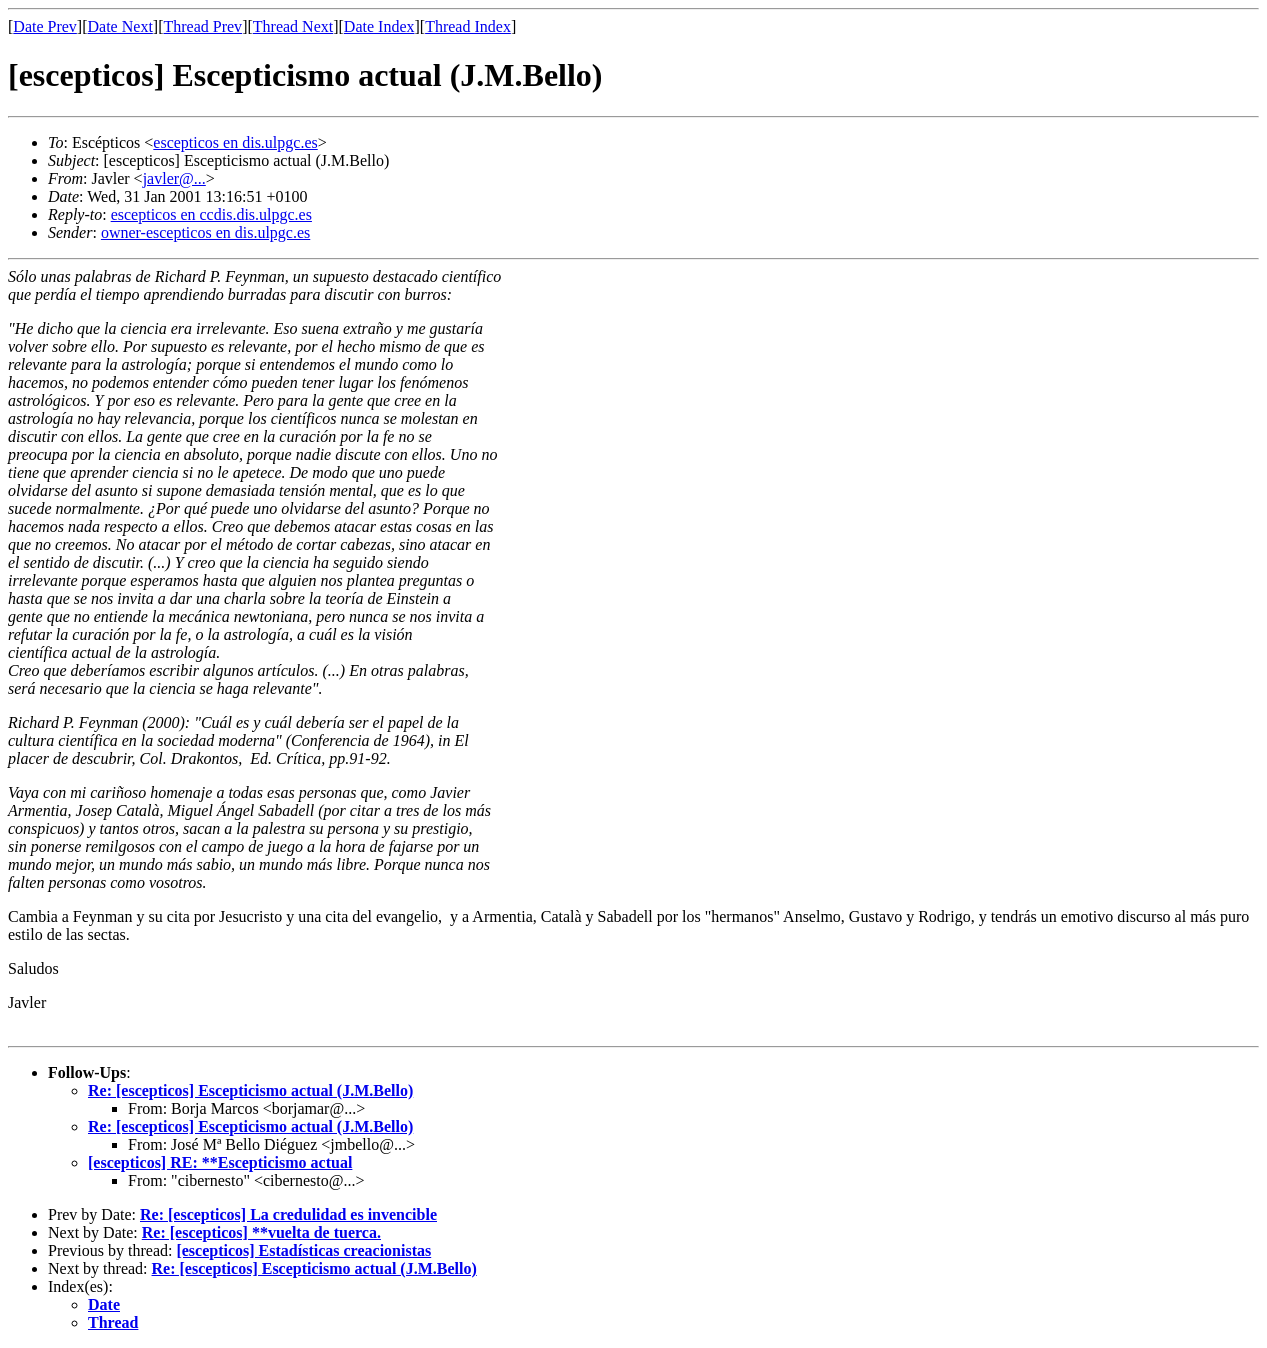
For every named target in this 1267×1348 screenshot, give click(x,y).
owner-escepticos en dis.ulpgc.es (205, 232)
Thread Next (293, 26)
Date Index (379, 26)
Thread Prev (202, 26)
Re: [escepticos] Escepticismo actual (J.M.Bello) (250, 1090)
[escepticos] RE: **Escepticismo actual (220, 1162)
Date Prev (45, 26)
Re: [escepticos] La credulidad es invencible (288, 1214)
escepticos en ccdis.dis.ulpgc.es (211, 214)
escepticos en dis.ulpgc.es (235, 142)
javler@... (174, 178)
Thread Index (468, 26)
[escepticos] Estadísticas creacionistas (303, 1250)
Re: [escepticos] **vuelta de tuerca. (261, 1232)
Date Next (120, 26)
